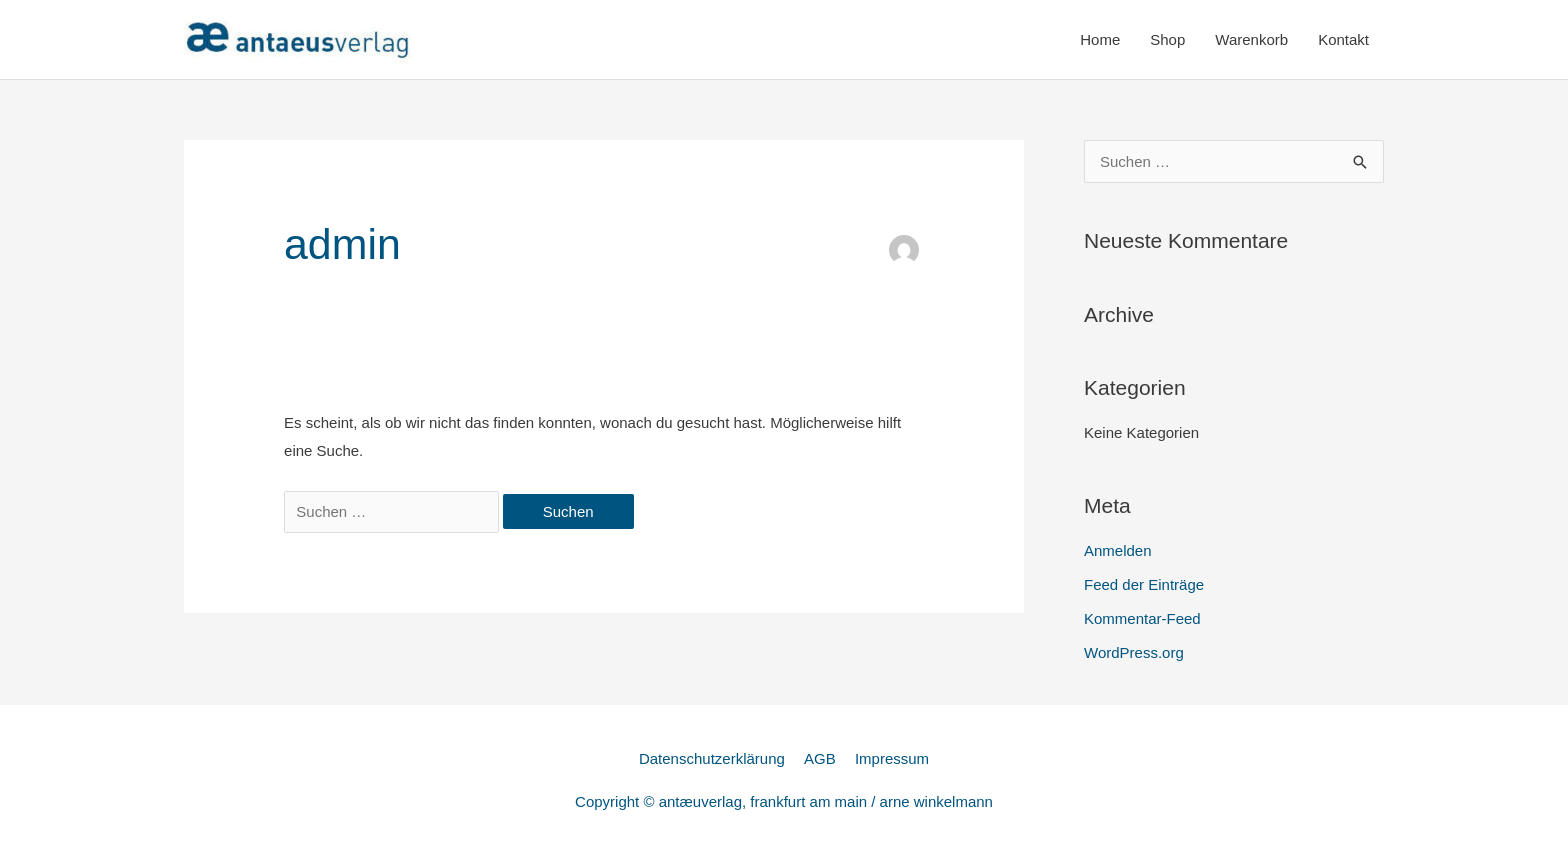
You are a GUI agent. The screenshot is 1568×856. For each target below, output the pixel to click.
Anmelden (1118, 550)
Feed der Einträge (1144, 584)
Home (1100, 39)
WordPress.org (1134, 652)
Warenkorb (1251, 39)
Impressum (892, 758)
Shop (1167, 39)
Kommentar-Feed (1142, 618)
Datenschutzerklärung (712, 758)
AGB (820, 758)
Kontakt (1343, 39)
